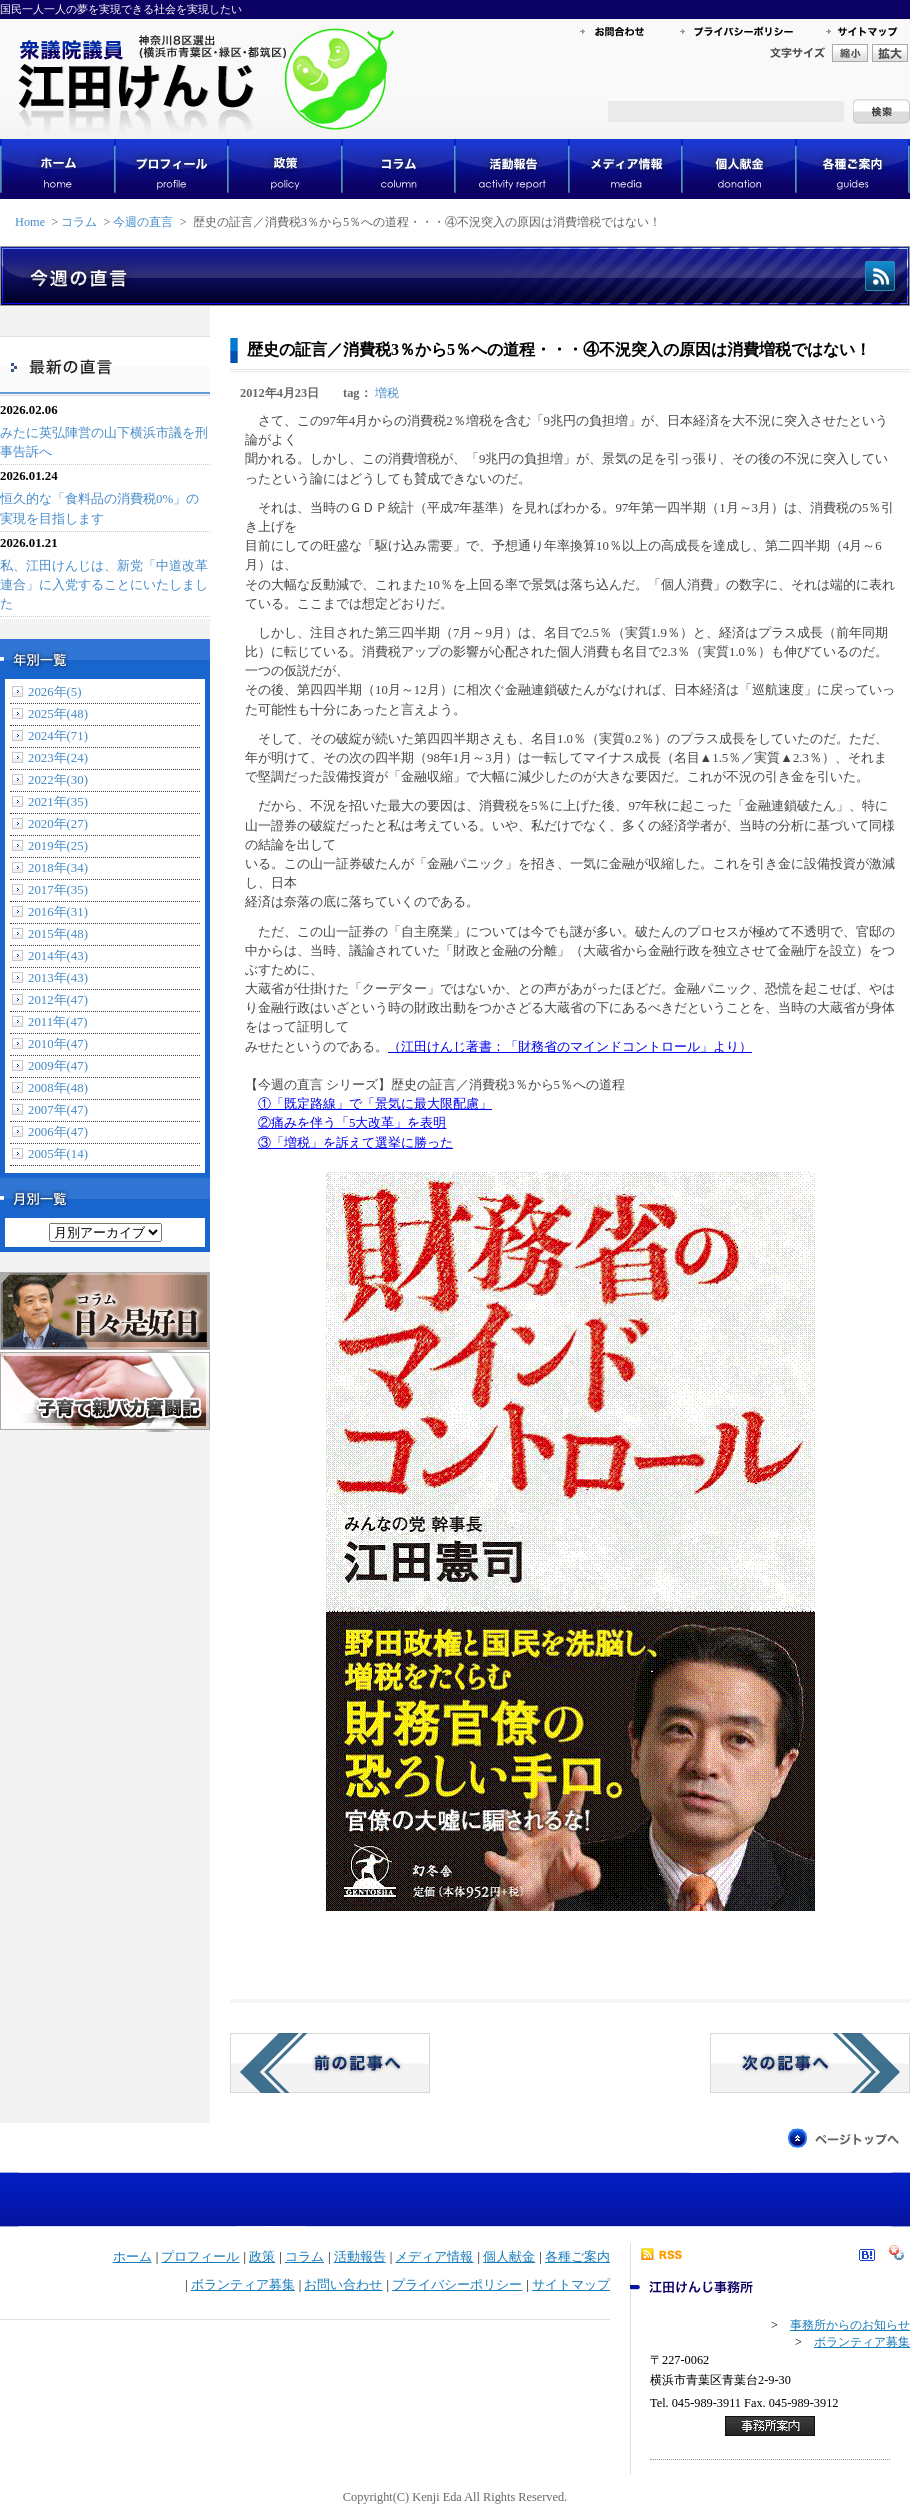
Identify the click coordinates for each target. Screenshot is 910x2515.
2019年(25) (58, 846)
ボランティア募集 (243, 2285)
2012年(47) (58, 1000)
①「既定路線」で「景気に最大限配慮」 (375, 1104)
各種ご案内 (577, 2257)
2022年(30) (58, 780)
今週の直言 (143, 222)
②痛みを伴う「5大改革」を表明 (352, 1123)
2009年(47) (58, 1066)
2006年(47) (58, 1132)
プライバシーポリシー (457, 2285)
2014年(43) (58, 956)
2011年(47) (57, 1022)
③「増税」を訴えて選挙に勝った (355, 1143)
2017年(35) (58, 890)
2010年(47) (58, 1044)
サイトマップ (571, 2285)
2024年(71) (58, 736)
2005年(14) (58, 1154)
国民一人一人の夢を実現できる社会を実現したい (121, 9)
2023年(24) (58, 758)
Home (30, 222)
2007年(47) (58, 1110)
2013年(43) (58, 978)
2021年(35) (58, 802)
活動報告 (360, 2257)
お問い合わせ (343, 2285)
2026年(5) (55, 692)
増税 (387, 393)
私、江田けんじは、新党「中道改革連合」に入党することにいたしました (104, 585)
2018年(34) (58, 868)
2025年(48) (58, 714)
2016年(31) (58, 912)
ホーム (132, 2257)
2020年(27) (58, 824)
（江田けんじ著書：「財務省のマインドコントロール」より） (570, 1047)
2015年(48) (58, 934)
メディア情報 (434, 2257)
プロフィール (200, 2257)
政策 (262, 2257)
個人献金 (509, 2257)
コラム (79, 222)
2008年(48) (58, 1088)
